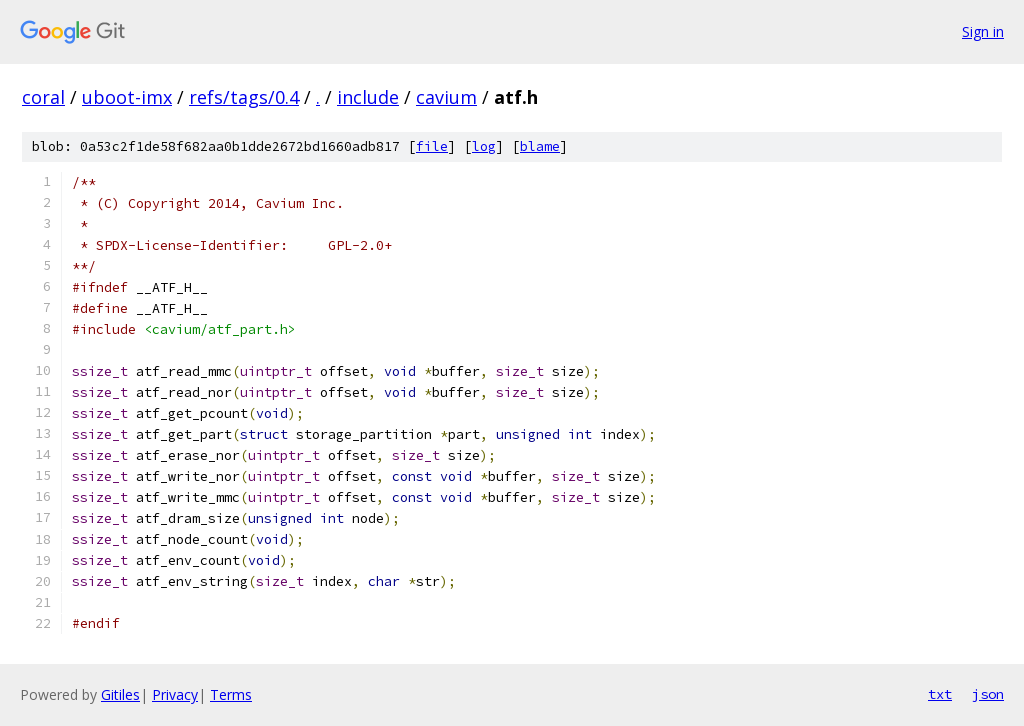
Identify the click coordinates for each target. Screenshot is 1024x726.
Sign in (983, 31)
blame (540, 146)
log (484, 146)
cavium (446, 97)
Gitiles (120, 694)
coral (43, 97)
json (988, 694)
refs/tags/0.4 (244, 97)
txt (940, 694)
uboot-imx (127, 97)
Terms (231, 694)
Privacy (175, 694)
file (432, 146)
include (368, 97)
